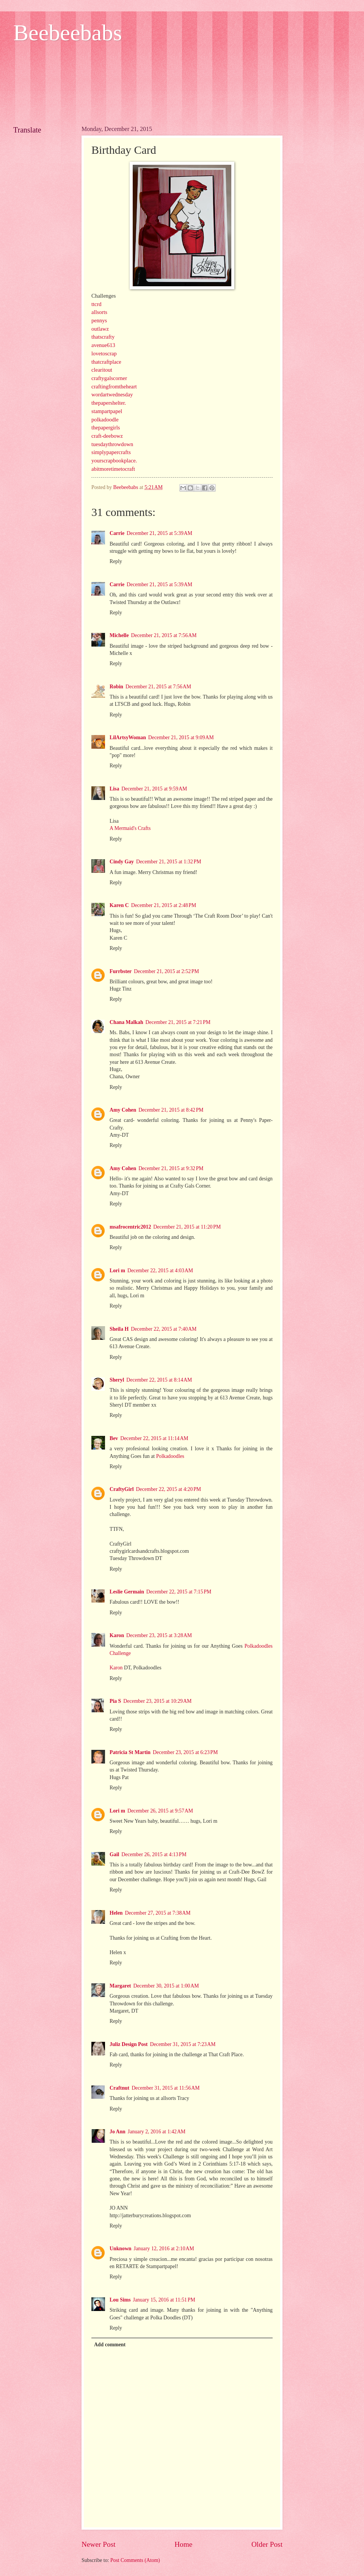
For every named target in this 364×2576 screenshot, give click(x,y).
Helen (116, 1913)
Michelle (119, 635)
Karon (117, 1635)
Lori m (117, 1270)
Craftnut (119, 2088)
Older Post (266, 2544)
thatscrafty (103, 337)
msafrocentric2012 (130, 1227)
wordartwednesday (112, 394)
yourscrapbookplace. (114, 460)
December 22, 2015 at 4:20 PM (168, 1489)
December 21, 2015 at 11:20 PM (187, 1227)
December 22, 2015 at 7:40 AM (163, 1329)
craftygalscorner (109, 378)
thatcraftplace (106, 362)
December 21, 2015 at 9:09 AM (181, 737)
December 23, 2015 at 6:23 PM (185, 1752)
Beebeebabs (67, 32)
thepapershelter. (108, 403)
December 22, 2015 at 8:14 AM (159, 1380)
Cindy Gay (122, 861)
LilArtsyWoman (128, 737)
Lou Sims (120, 2300)
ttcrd (96, 304)
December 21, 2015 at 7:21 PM (178, 1022)
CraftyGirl (122, 1489)
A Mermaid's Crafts (130, 828)
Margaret (120, 1986)
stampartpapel (106, 411)
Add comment (110, 2344)
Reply (116, 561)
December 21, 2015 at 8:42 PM (170, 1110)
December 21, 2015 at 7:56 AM (164, 635)
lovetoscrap (104, 353)
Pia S (115, 1701)
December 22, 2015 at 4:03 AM (160, 1270)
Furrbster (121, 971)
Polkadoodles (170, 1456)
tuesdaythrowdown (112, 444)
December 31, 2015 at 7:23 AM (182, 2044)
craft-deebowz (107, 436)
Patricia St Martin (130, 1752)
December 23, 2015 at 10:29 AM (157, 1701)
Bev (114, 1438)
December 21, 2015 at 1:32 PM (168, 861)
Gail (114, 1854)
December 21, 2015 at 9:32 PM (170, 1168)
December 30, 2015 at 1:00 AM (166, 1986)
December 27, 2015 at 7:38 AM (158, 1913)
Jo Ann (118, 2131)
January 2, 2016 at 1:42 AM (156, 2131)
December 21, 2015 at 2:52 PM (166, 971)
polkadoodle (105, 419)
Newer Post (99, 2544)
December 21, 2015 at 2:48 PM (163, 905)
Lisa (114, 789)
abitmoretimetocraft (113, 469)
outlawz (100, 329)
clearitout (101, 370)
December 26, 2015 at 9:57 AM (160, 1811)
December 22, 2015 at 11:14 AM (154, 1438)
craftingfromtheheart (114, 386)
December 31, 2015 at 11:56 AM (165, 2088)
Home (183, 2544)
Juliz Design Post (128, 2044)
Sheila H (119, 1329)
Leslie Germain (127, 1592)
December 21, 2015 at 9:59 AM (154, 789)
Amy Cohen (123, 1110)
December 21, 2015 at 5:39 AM (159, 533)
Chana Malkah (126, 1022)
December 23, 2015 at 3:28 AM (159, 1635)
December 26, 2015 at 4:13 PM (153, 1854)
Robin (116, 686)
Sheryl (117, 1380)
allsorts (99, 312)
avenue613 (103, 345)
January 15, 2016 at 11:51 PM (164, 2300)
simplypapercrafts (111, 452)
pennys (99, 320)
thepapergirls (105, 427)
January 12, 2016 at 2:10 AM (164, 2248)
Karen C (119, 905)
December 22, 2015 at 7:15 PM (178, 1592)
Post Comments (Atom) (135, 2560)
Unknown (121, 2248)
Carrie (117, 533)
